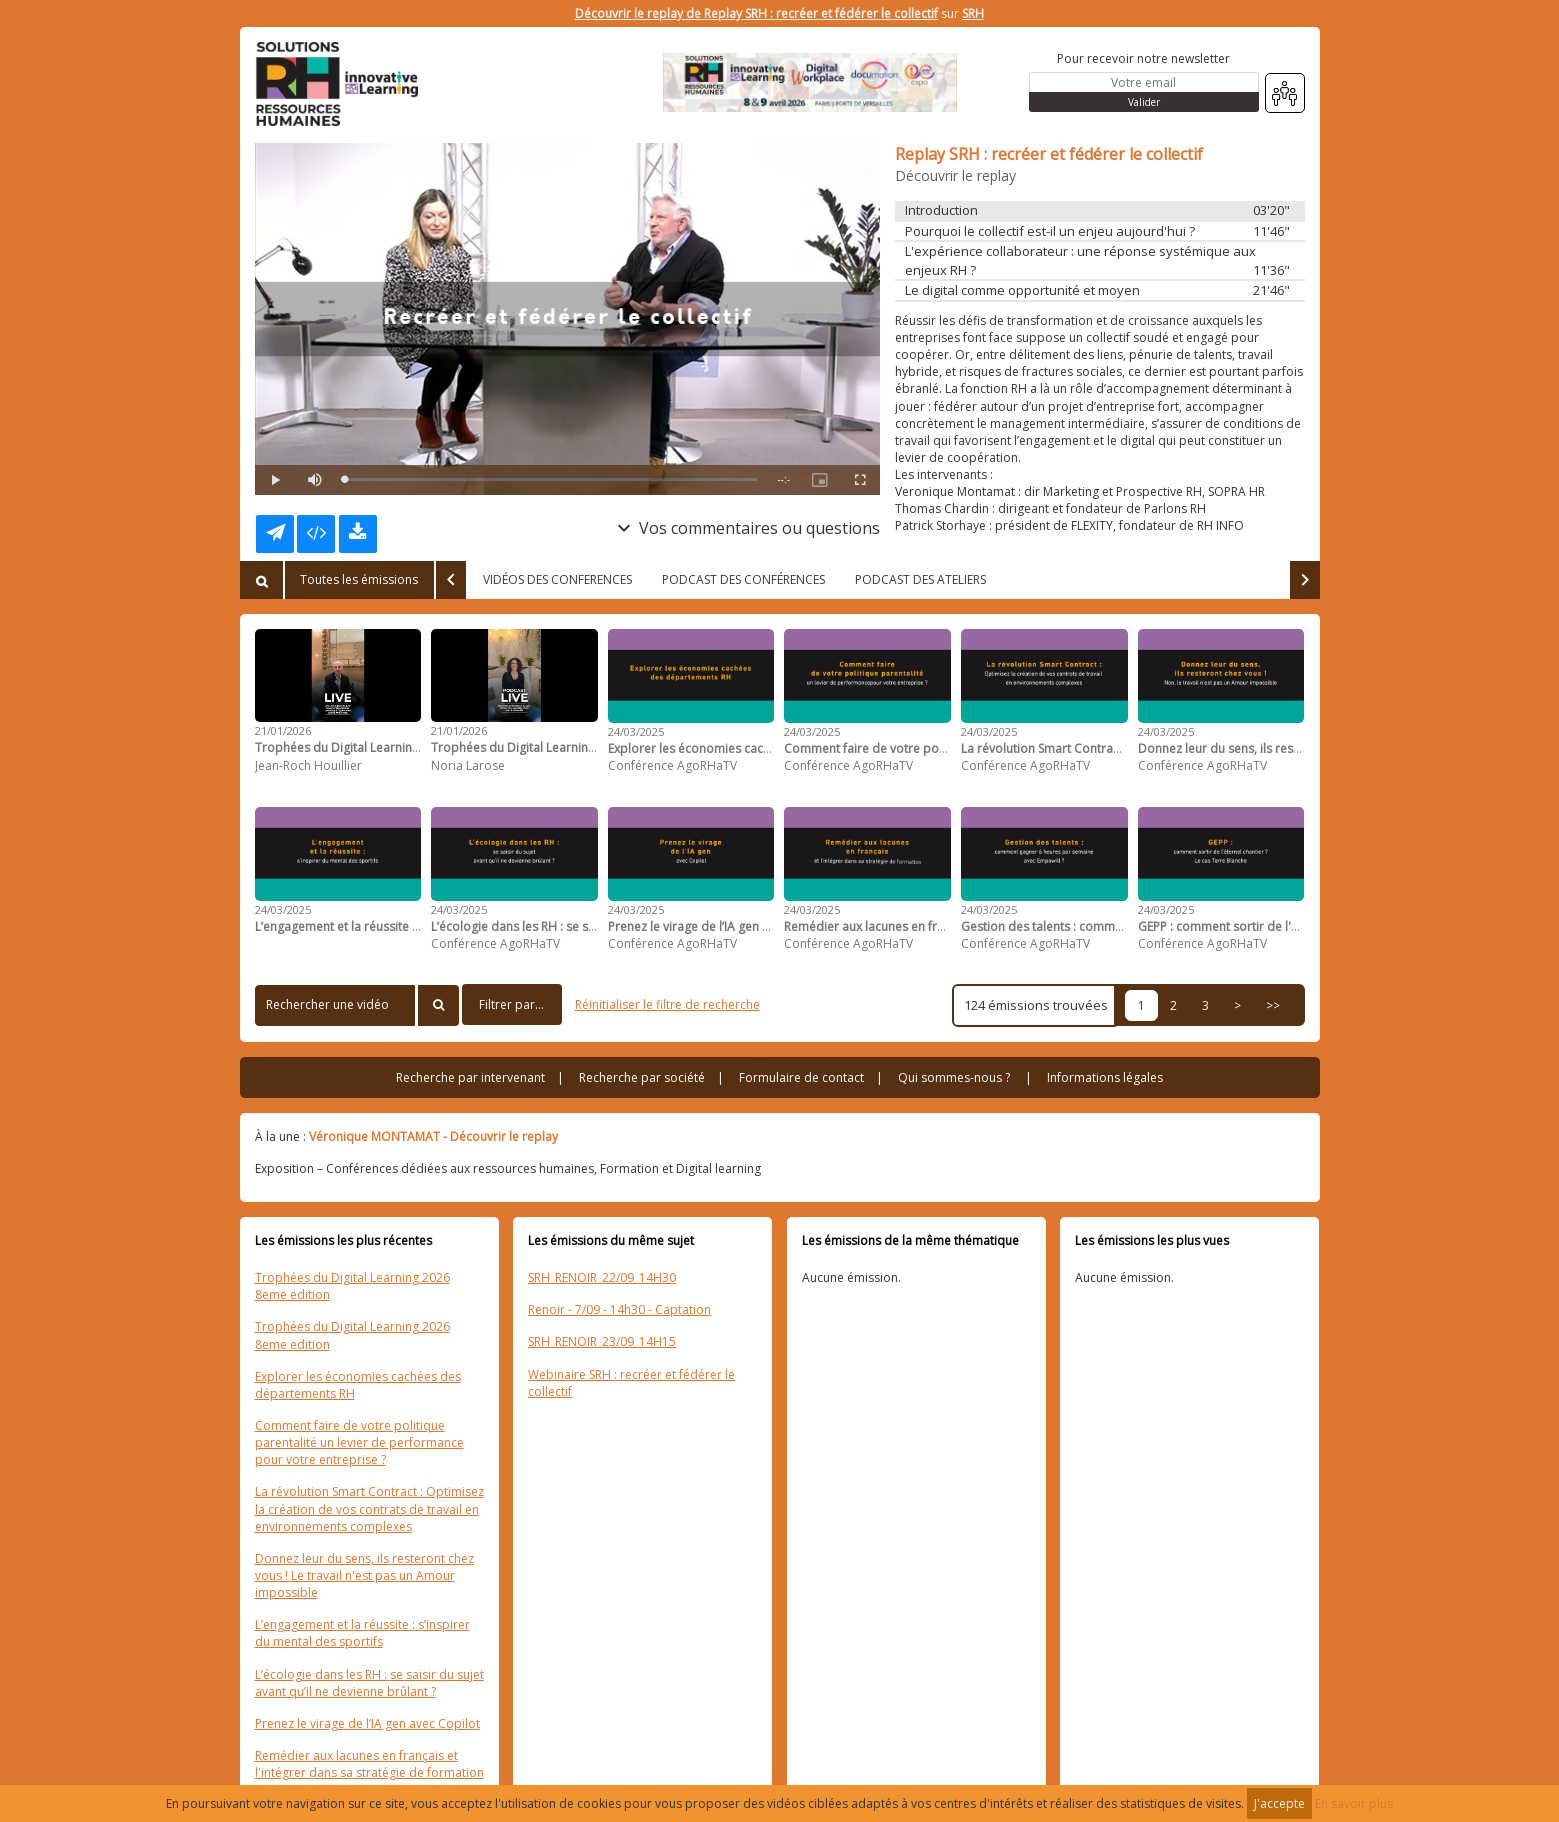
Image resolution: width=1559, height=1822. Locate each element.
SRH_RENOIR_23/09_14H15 (602, 1341)
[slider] (551, 479)
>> (1273, 1005)
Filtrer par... (511, 1004)
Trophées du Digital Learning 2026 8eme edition (352, 1286)
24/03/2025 (636, 731)
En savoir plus (1354, 1803)
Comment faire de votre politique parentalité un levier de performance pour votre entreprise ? (359, 1442)
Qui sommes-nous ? (954, 1077)
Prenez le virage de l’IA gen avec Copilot (367, 1723)
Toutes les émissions (359, 579)
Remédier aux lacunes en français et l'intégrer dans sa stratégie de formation (369, 1764)
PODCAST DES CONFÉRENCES (743, 579)
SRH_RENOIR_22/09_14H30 (602, 1277)
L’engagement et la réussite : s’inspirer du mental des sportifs (362, 1633)
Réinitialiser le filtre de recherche (667, 1004)
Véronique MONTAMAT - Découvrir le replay (433, 1136)
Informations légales (1105, 1077)
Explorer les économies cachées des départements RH (358, 1385)
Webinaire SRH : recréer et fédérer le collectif (631, 1383)
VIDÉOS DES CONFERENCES (557, 579)
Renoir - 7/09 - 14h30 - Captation (619, 1309)
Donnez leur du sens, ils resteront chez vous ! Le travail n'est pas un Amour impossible (364, 1575)
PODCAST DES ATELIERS (920, 579)
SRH (973, 13)
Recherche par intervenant (470, 1077)
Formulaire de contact (801, 1077)
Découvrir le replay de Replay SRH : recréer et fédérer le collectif (756, 13)
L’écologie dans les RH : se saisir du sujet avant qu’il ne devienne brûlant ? (369, 1683)
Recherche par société (642, 1077)
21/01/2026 (283, 730)
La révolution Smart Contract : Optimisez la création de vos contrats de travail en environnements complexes (369, 1508)
